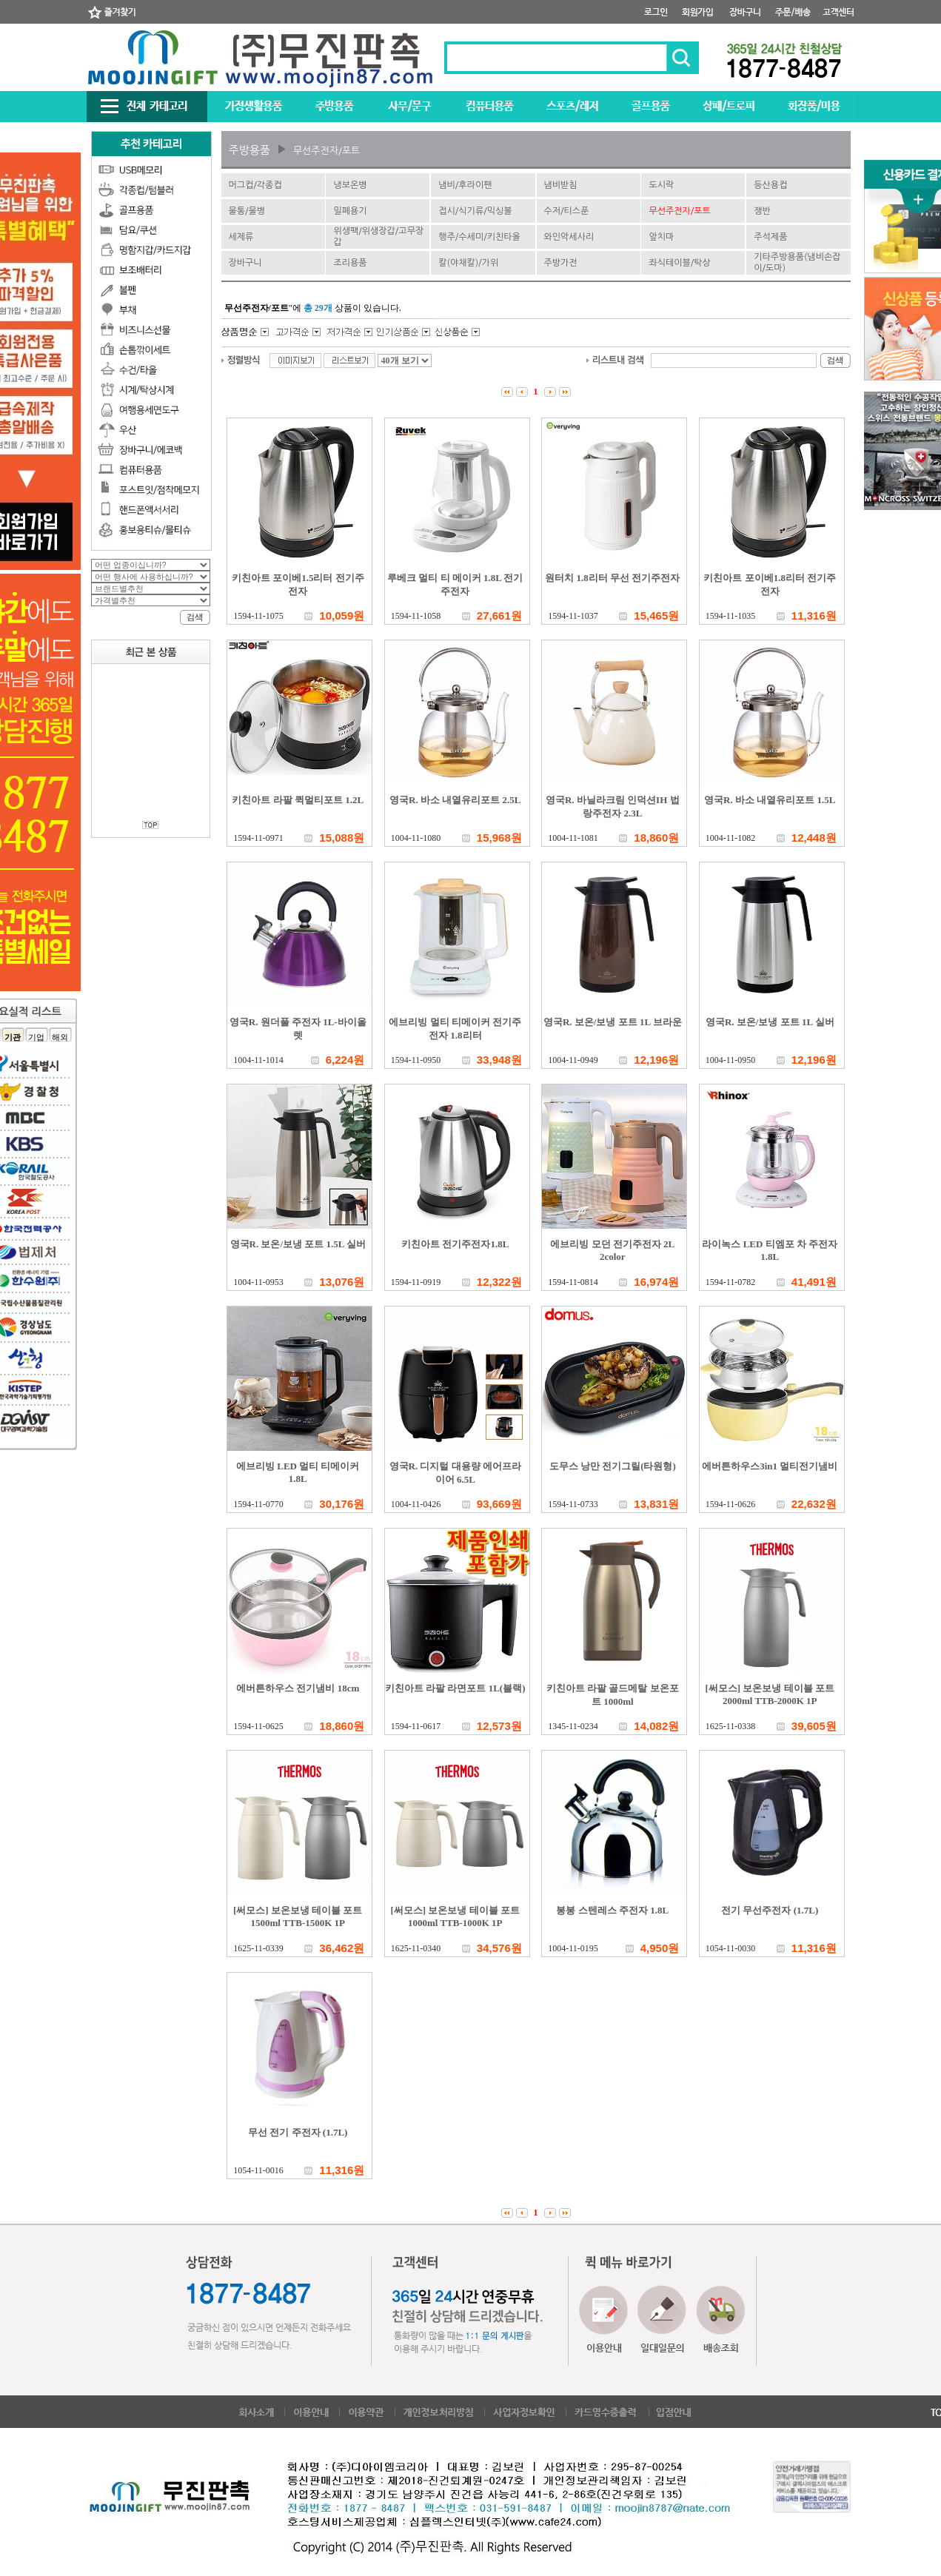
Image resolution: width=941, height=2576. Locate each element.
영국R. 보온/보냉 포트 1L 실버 (770, 1021)
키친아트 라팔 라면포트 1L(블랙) (455, 1688)
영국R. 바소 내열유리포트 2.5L (454, 799)
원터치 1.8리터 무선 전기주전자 (612, 577)
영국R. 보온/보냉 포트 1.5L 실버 (298, 1244)
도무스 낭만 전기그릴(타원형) (612, 1466)
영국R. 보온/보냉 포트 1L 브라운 (612, 1021)
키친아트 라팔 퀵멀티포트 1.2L (298, 799)
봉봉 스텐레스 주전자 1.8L (612, 1910)
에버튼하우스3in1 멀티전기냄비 (769, 1466)
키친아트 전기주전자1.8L (455, 1244)
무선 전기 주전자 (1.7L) (297, 2132)
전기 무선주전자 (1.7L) (769, 1910)
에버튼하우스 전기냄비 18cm (297, 1688)
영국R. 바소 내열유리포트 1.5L (769, 799)
